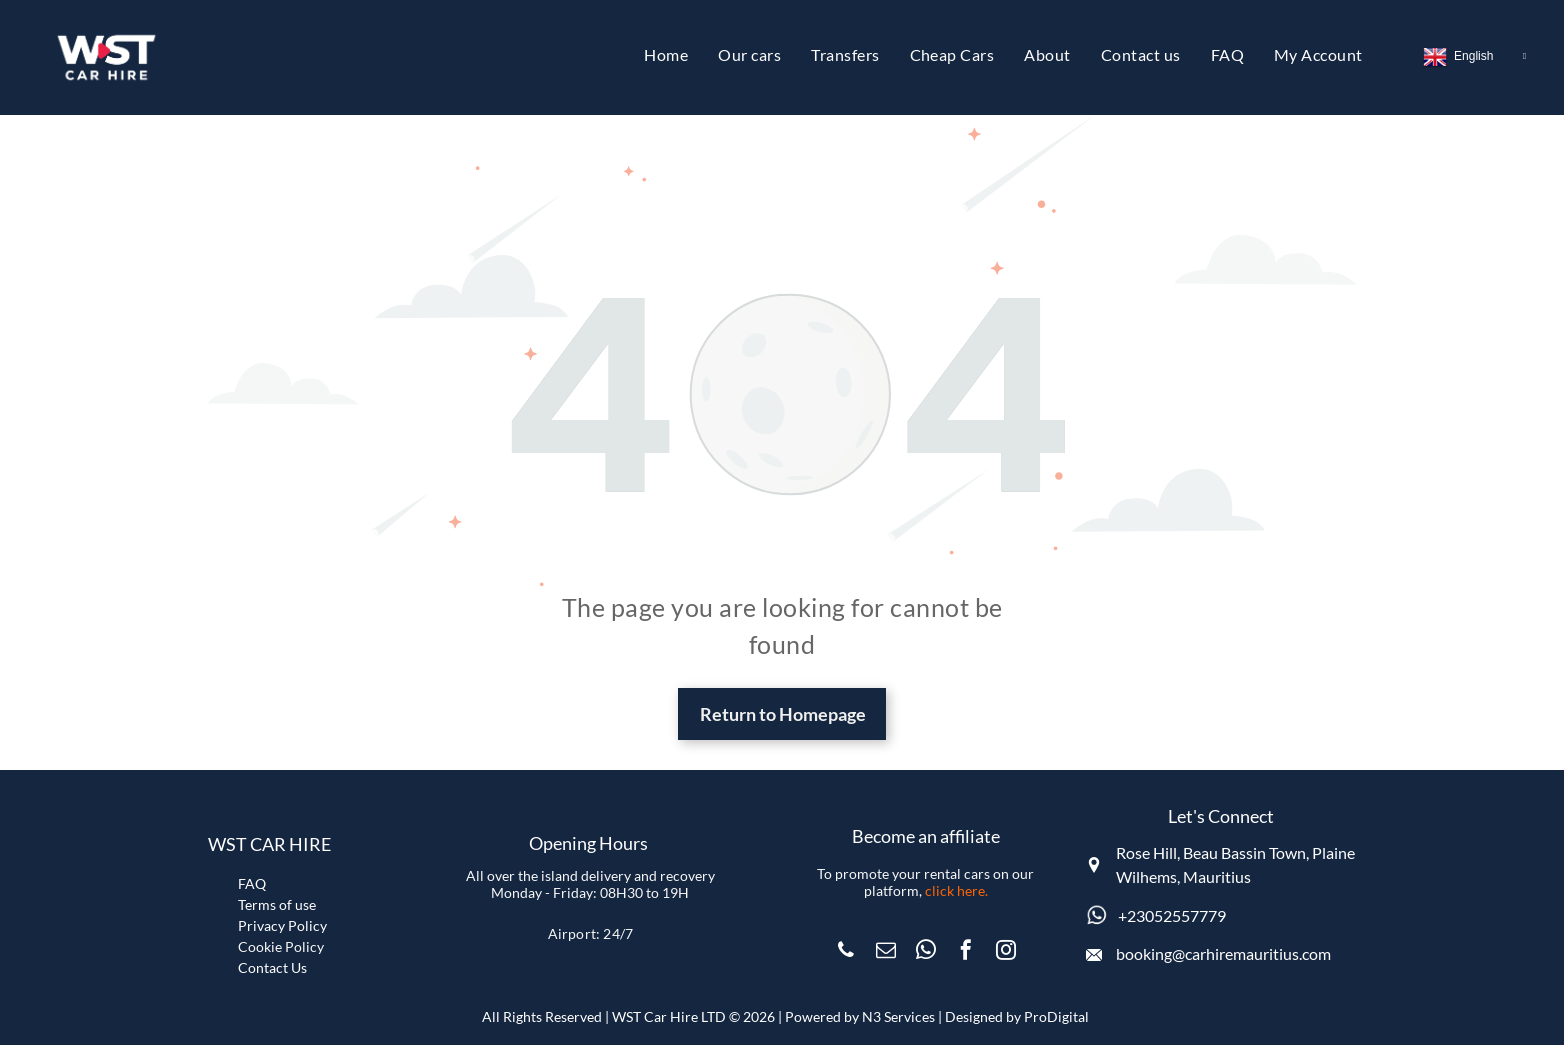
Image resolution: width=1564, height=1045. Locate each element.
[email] (886, 952)
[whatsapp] (926, 952)
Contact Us (272, 967)
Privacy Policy (282, 925)
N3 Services (898, 1016)
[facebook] (966, 952)
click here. (956, 890)
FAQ (252, 883)
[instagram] (1006, 952)
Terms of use (277, 904)
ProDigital (1056, 1016)
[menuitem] (666, 55)
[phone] (846, 952)
